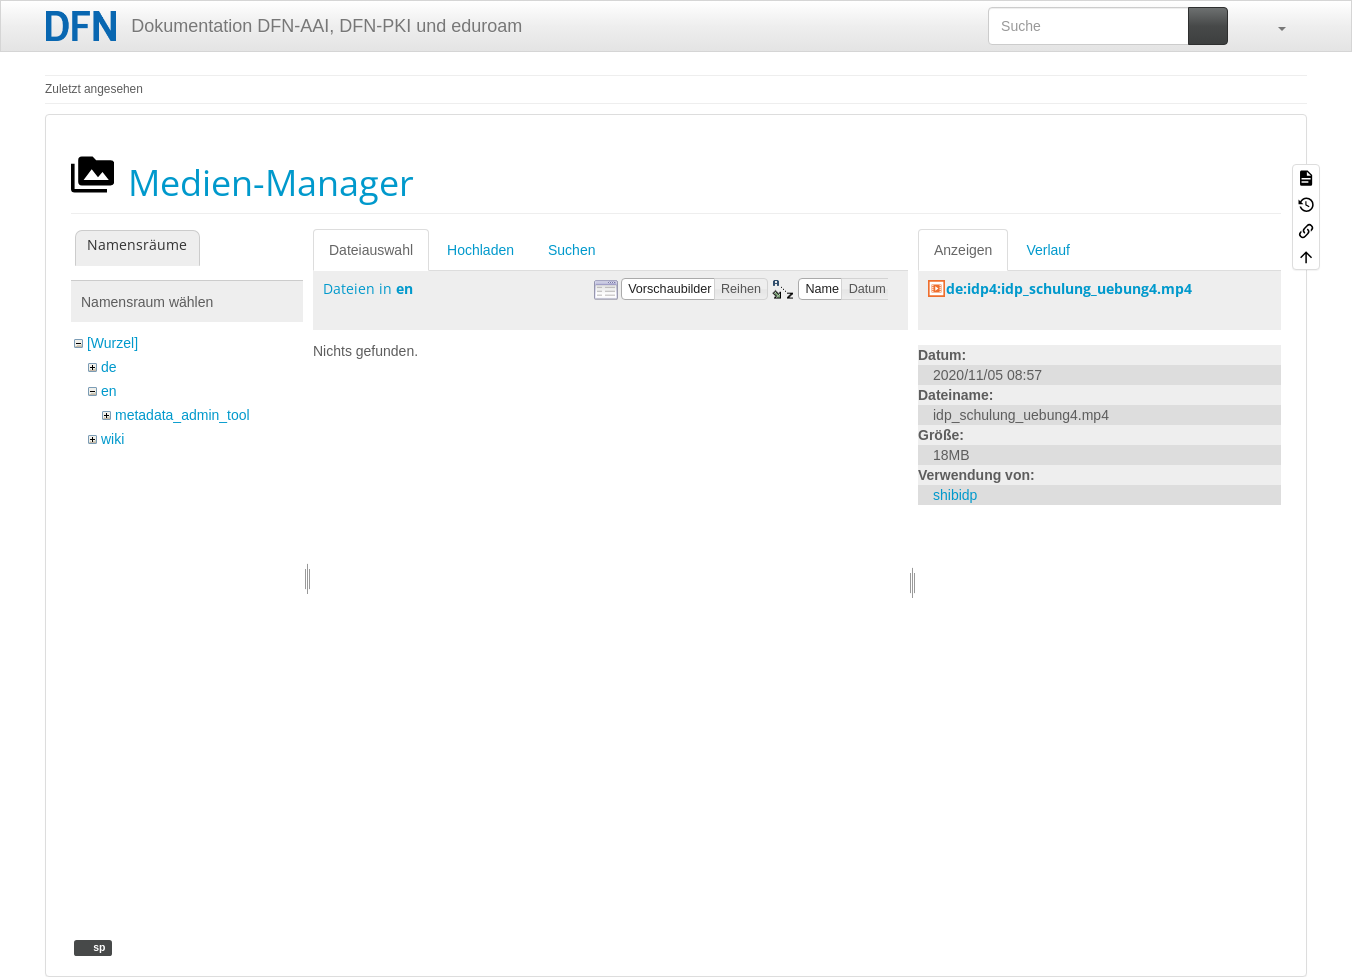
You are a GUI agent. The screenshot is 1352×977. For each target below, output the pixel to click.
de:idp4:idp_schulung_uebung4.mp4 (1069, 288)
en (109, 391)
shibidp (955, 495)
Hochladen (480, 250)
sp (97, 947)
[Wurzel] (112, 343)
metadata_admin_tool (182, 415)
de (109, 367)
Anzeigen (963, 250)
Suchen (571, 250)
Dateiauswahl (371, 250)
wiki (112, 439)
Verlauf (1048, 250)
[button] (1272, 26)
